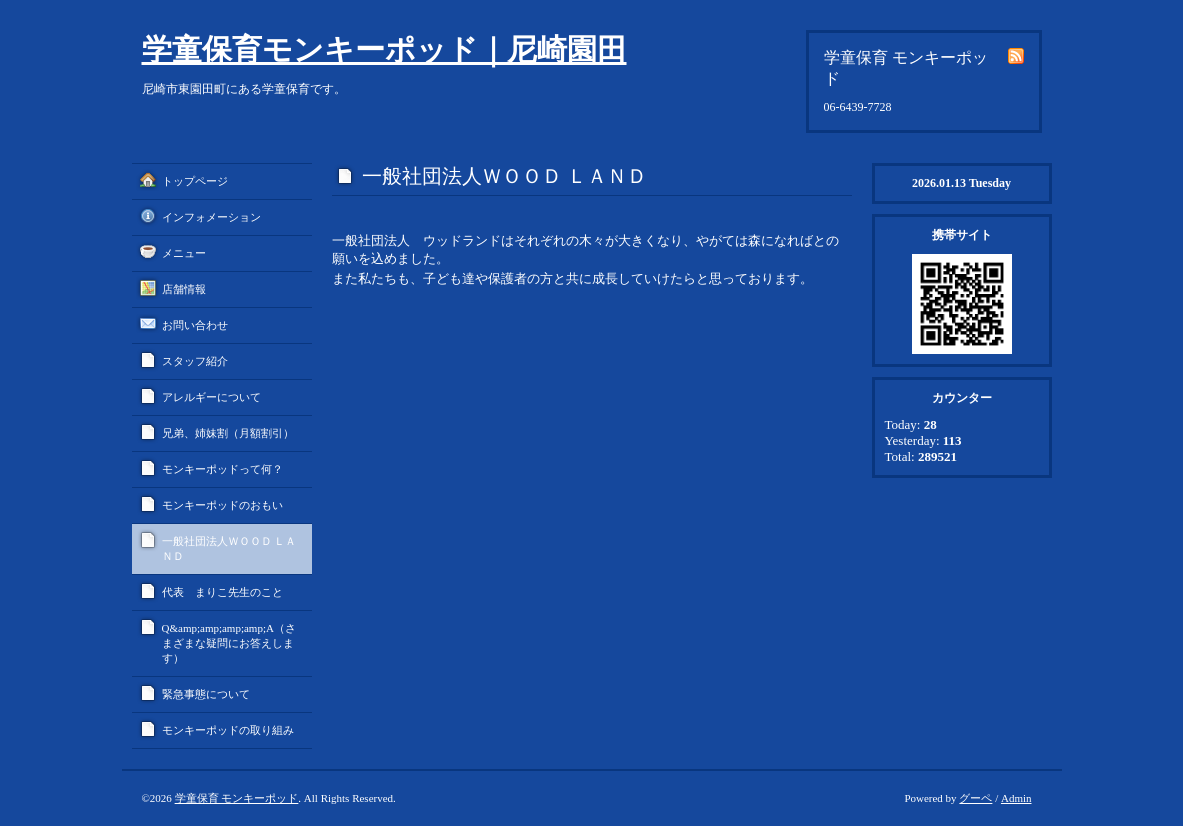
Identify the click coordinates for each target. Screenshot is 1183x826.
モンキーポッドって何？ (222, 469)
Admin (1016, 798)
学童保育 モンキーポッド (237, 798)
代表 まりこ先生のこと (222, 592)
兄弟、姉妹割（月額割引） (228, 433)
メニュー (184, 253)
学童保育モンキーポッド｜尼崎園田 (384, 49)
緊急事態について (206, 694)
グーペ (975, 798)
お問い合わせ (195, 325)
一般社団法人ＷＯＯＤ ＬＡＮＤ (229, 548)
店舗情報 (184, 289)
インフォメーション (211, 217)
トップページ (195, 181)
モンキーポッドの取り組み (228, 730)
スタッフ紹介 (195, 361)
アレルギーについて (211, 397)
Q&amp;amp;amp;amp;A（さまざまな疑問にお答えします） (229, 643)
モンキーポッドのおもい (222, 505)
